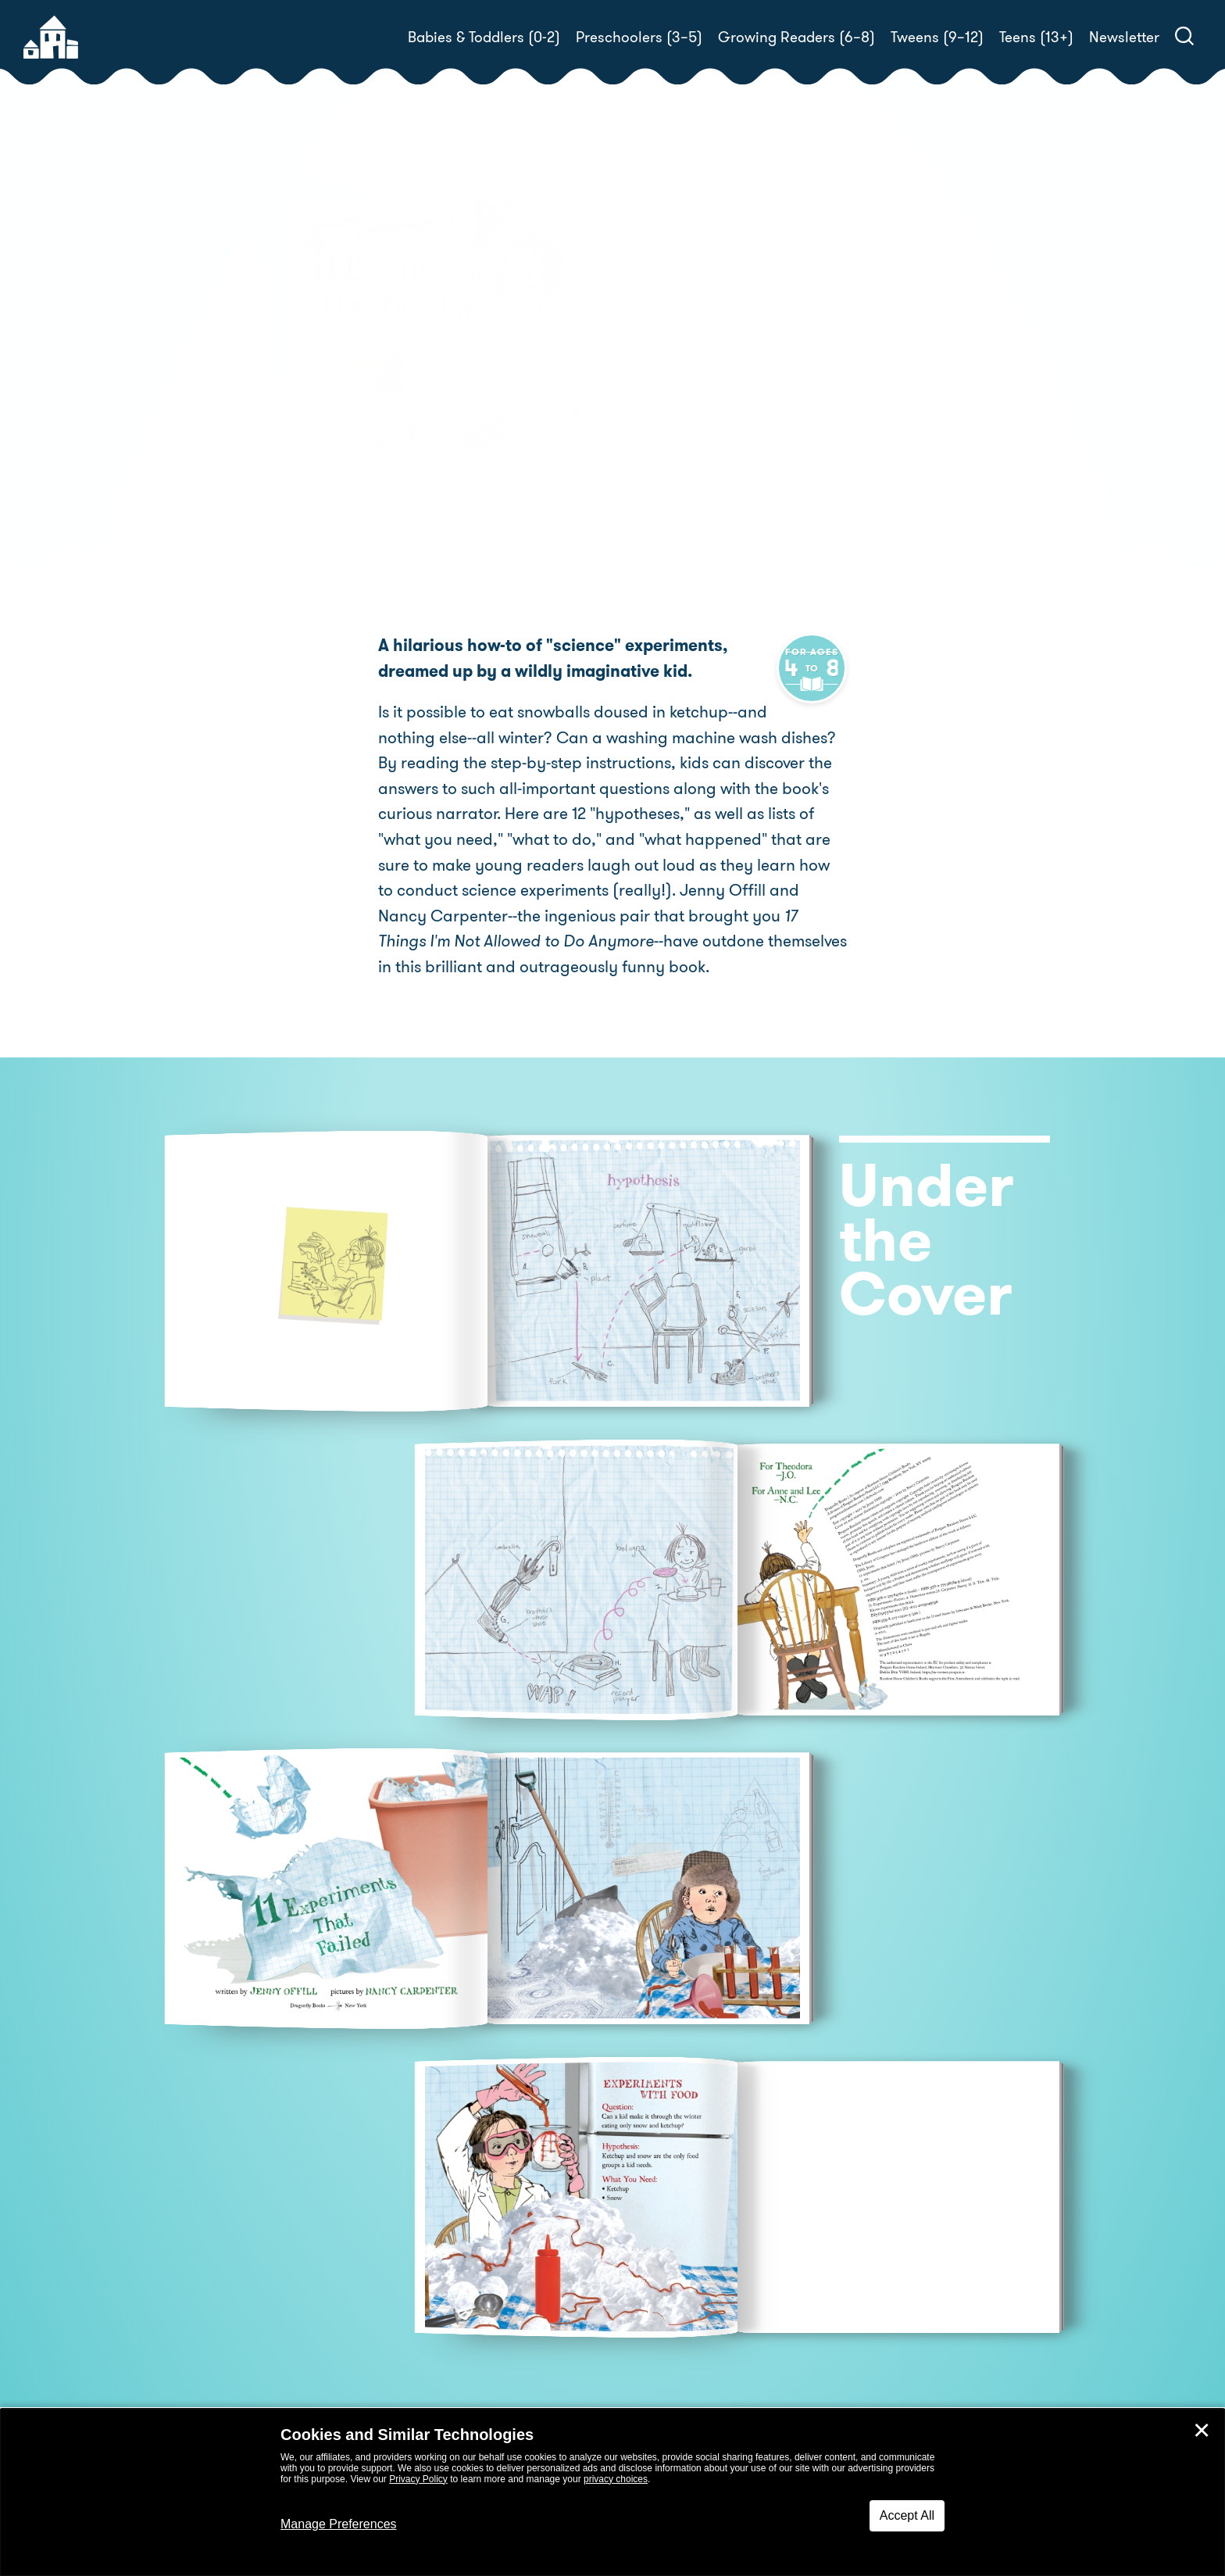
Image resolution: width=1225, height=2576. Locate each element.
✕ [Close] (1201, 2430)
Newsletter (1124, 37)
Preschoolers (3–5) (639, 37)
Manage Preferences (338, 2524)
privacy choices (616, 2479)
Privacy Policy (418, 2479)
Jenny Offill (719, 358)
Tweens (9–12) (937, 37)
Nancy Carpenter (688, 377)
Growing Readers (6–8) (796, 37)
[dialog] (612, 2492)
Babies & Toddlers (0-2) (484, 37)
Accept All (907, 2515)
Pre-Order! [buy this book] (680, 431)
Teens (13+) (1036, 37)
